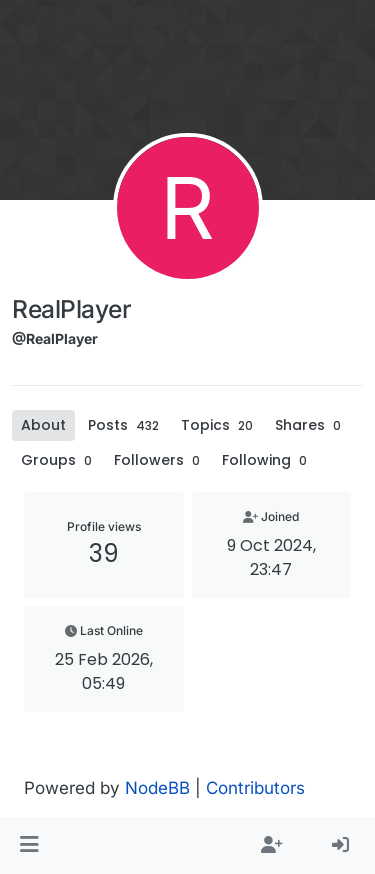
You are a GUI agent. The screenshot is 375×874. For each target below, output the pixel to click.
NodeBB (157, 788)
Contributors (255, 788)
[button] (29, 846)
